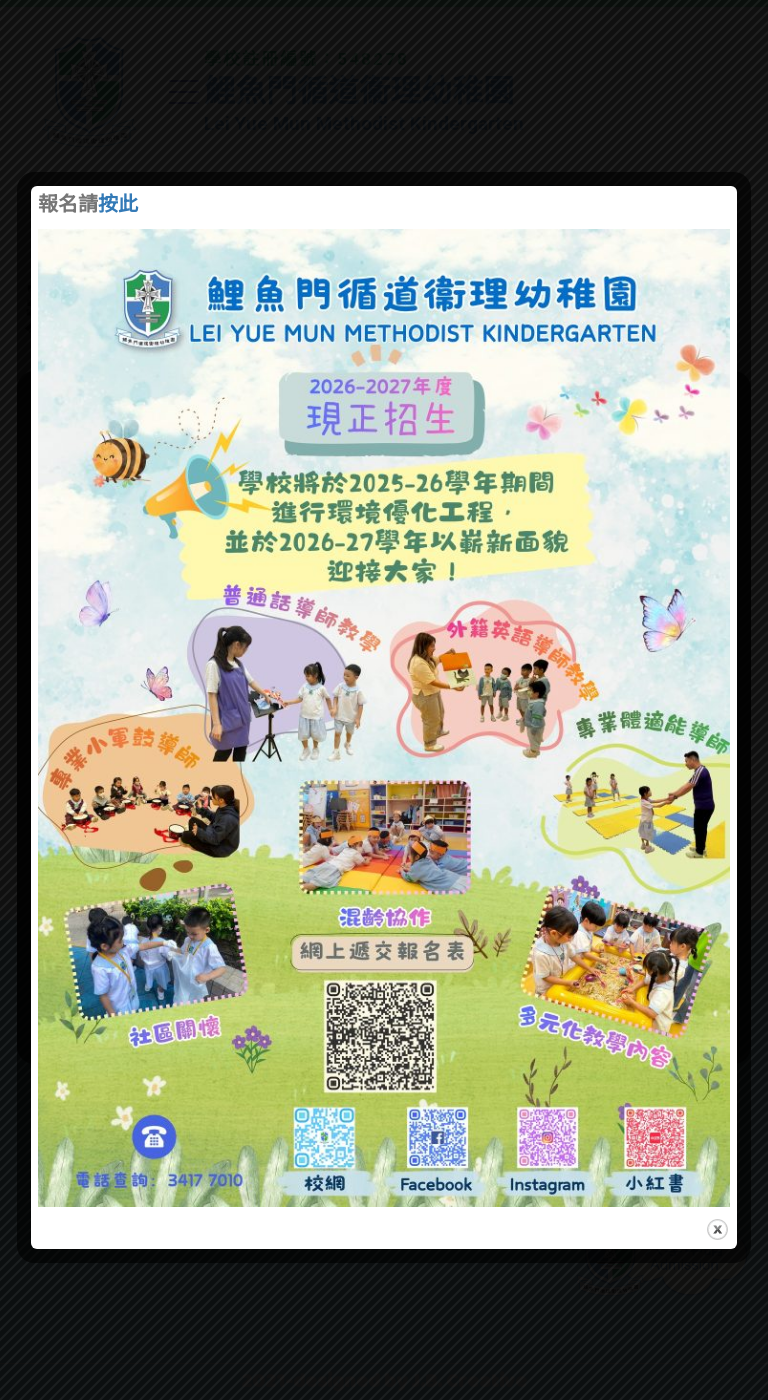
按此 (118, 206)
